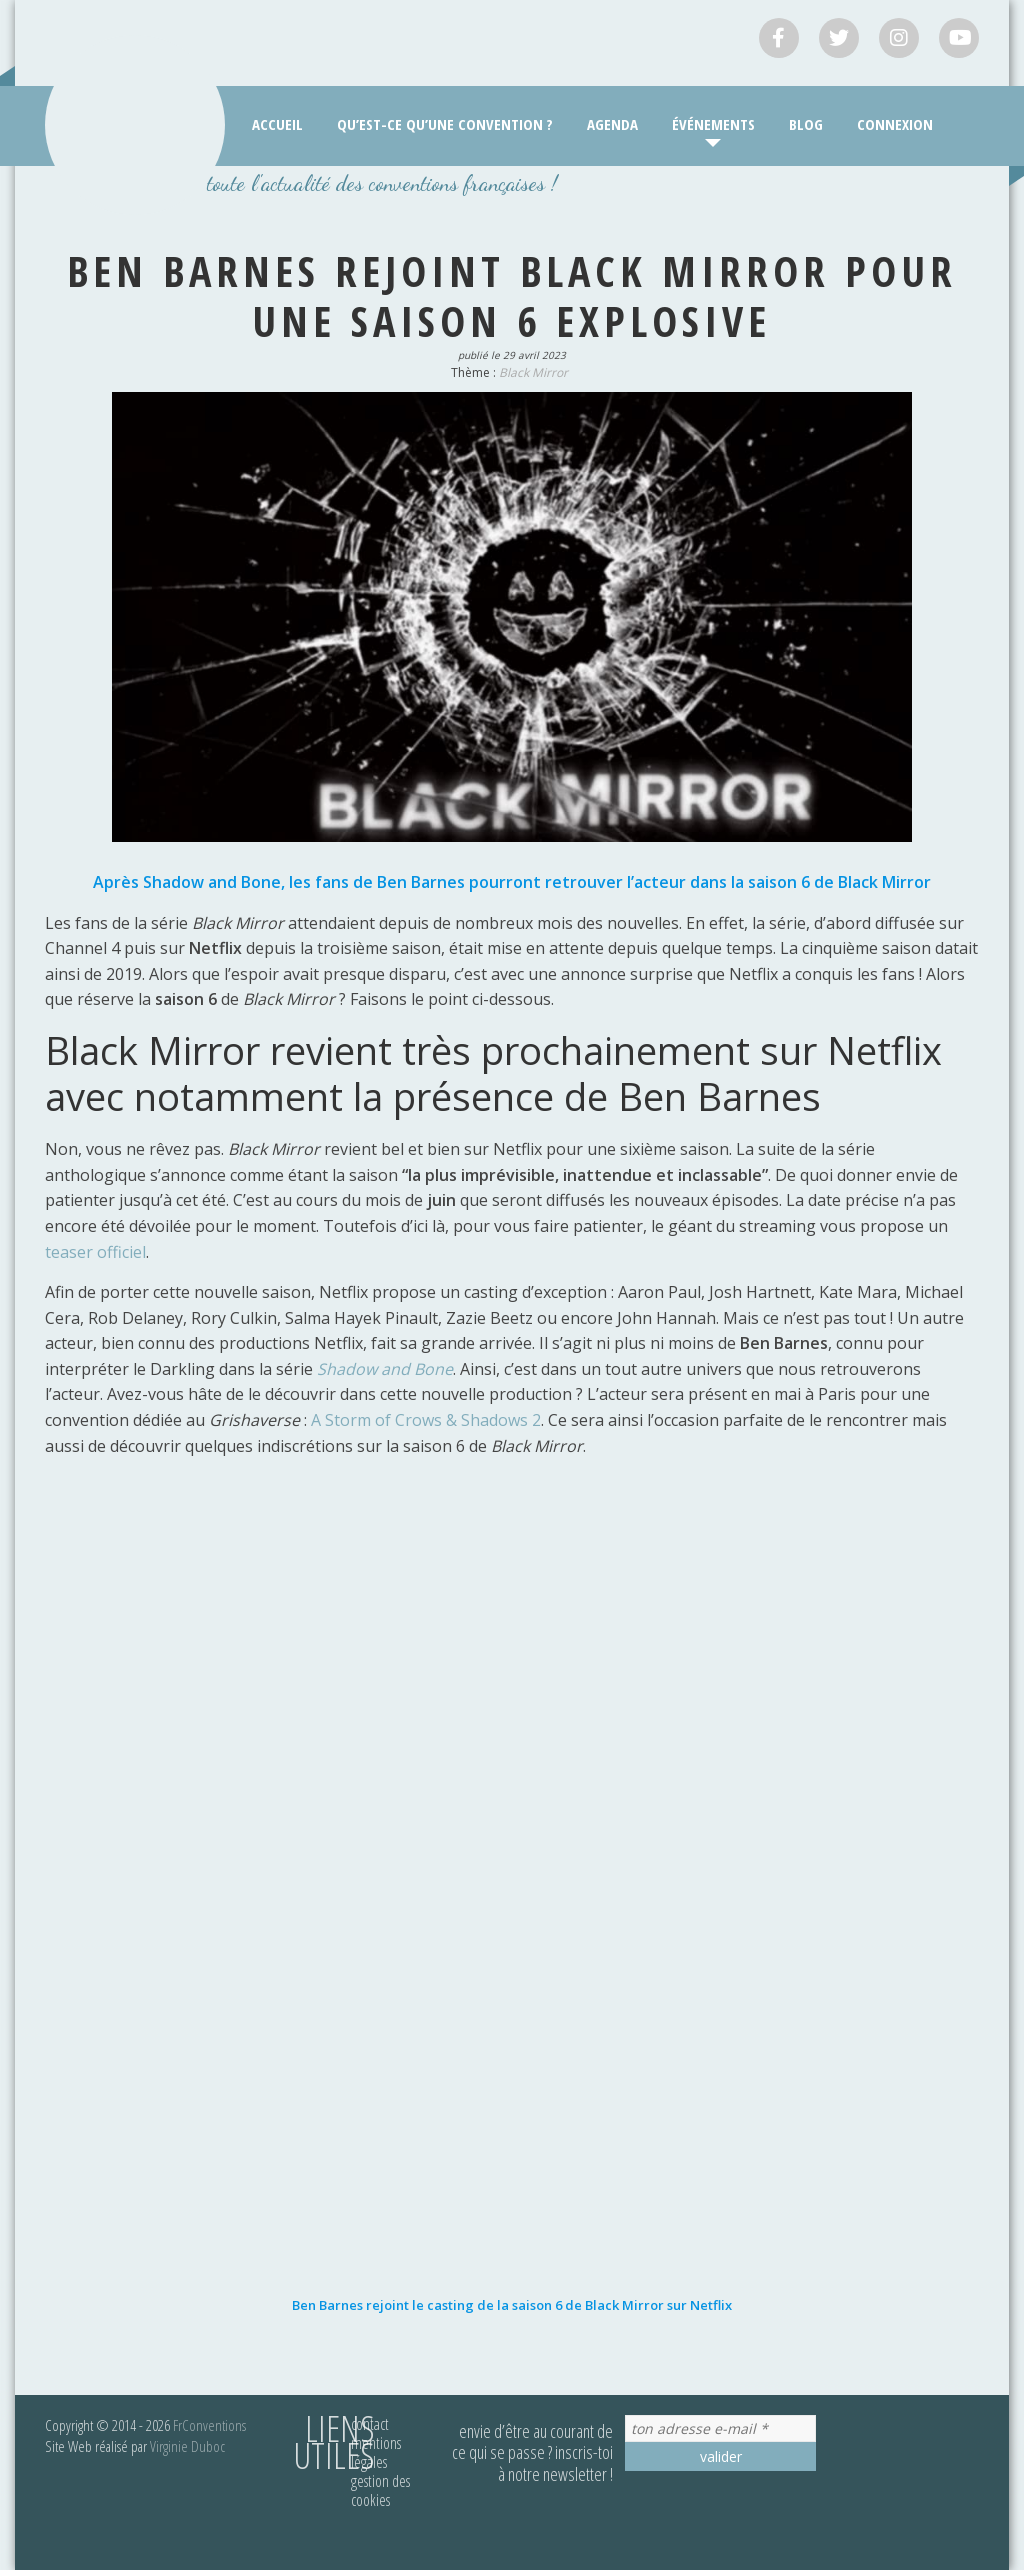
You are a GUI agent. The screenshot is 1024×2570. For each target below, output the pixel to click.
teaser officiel (95, 1252)
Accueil (277, 124)
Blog (806, 124)
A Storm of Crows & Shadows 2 (426, 1420)
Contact (370, 2424)
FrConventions (209, 2425)
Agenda (612, 124)
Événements (713, 124)
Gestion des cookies (380, 2490)
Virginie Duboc (187, 2446)
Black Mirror (533, 372)
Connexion (895, 124)
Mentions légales (376, 2452)
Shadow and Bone (385, 1369)
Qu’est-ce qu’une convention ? (445, 124)
